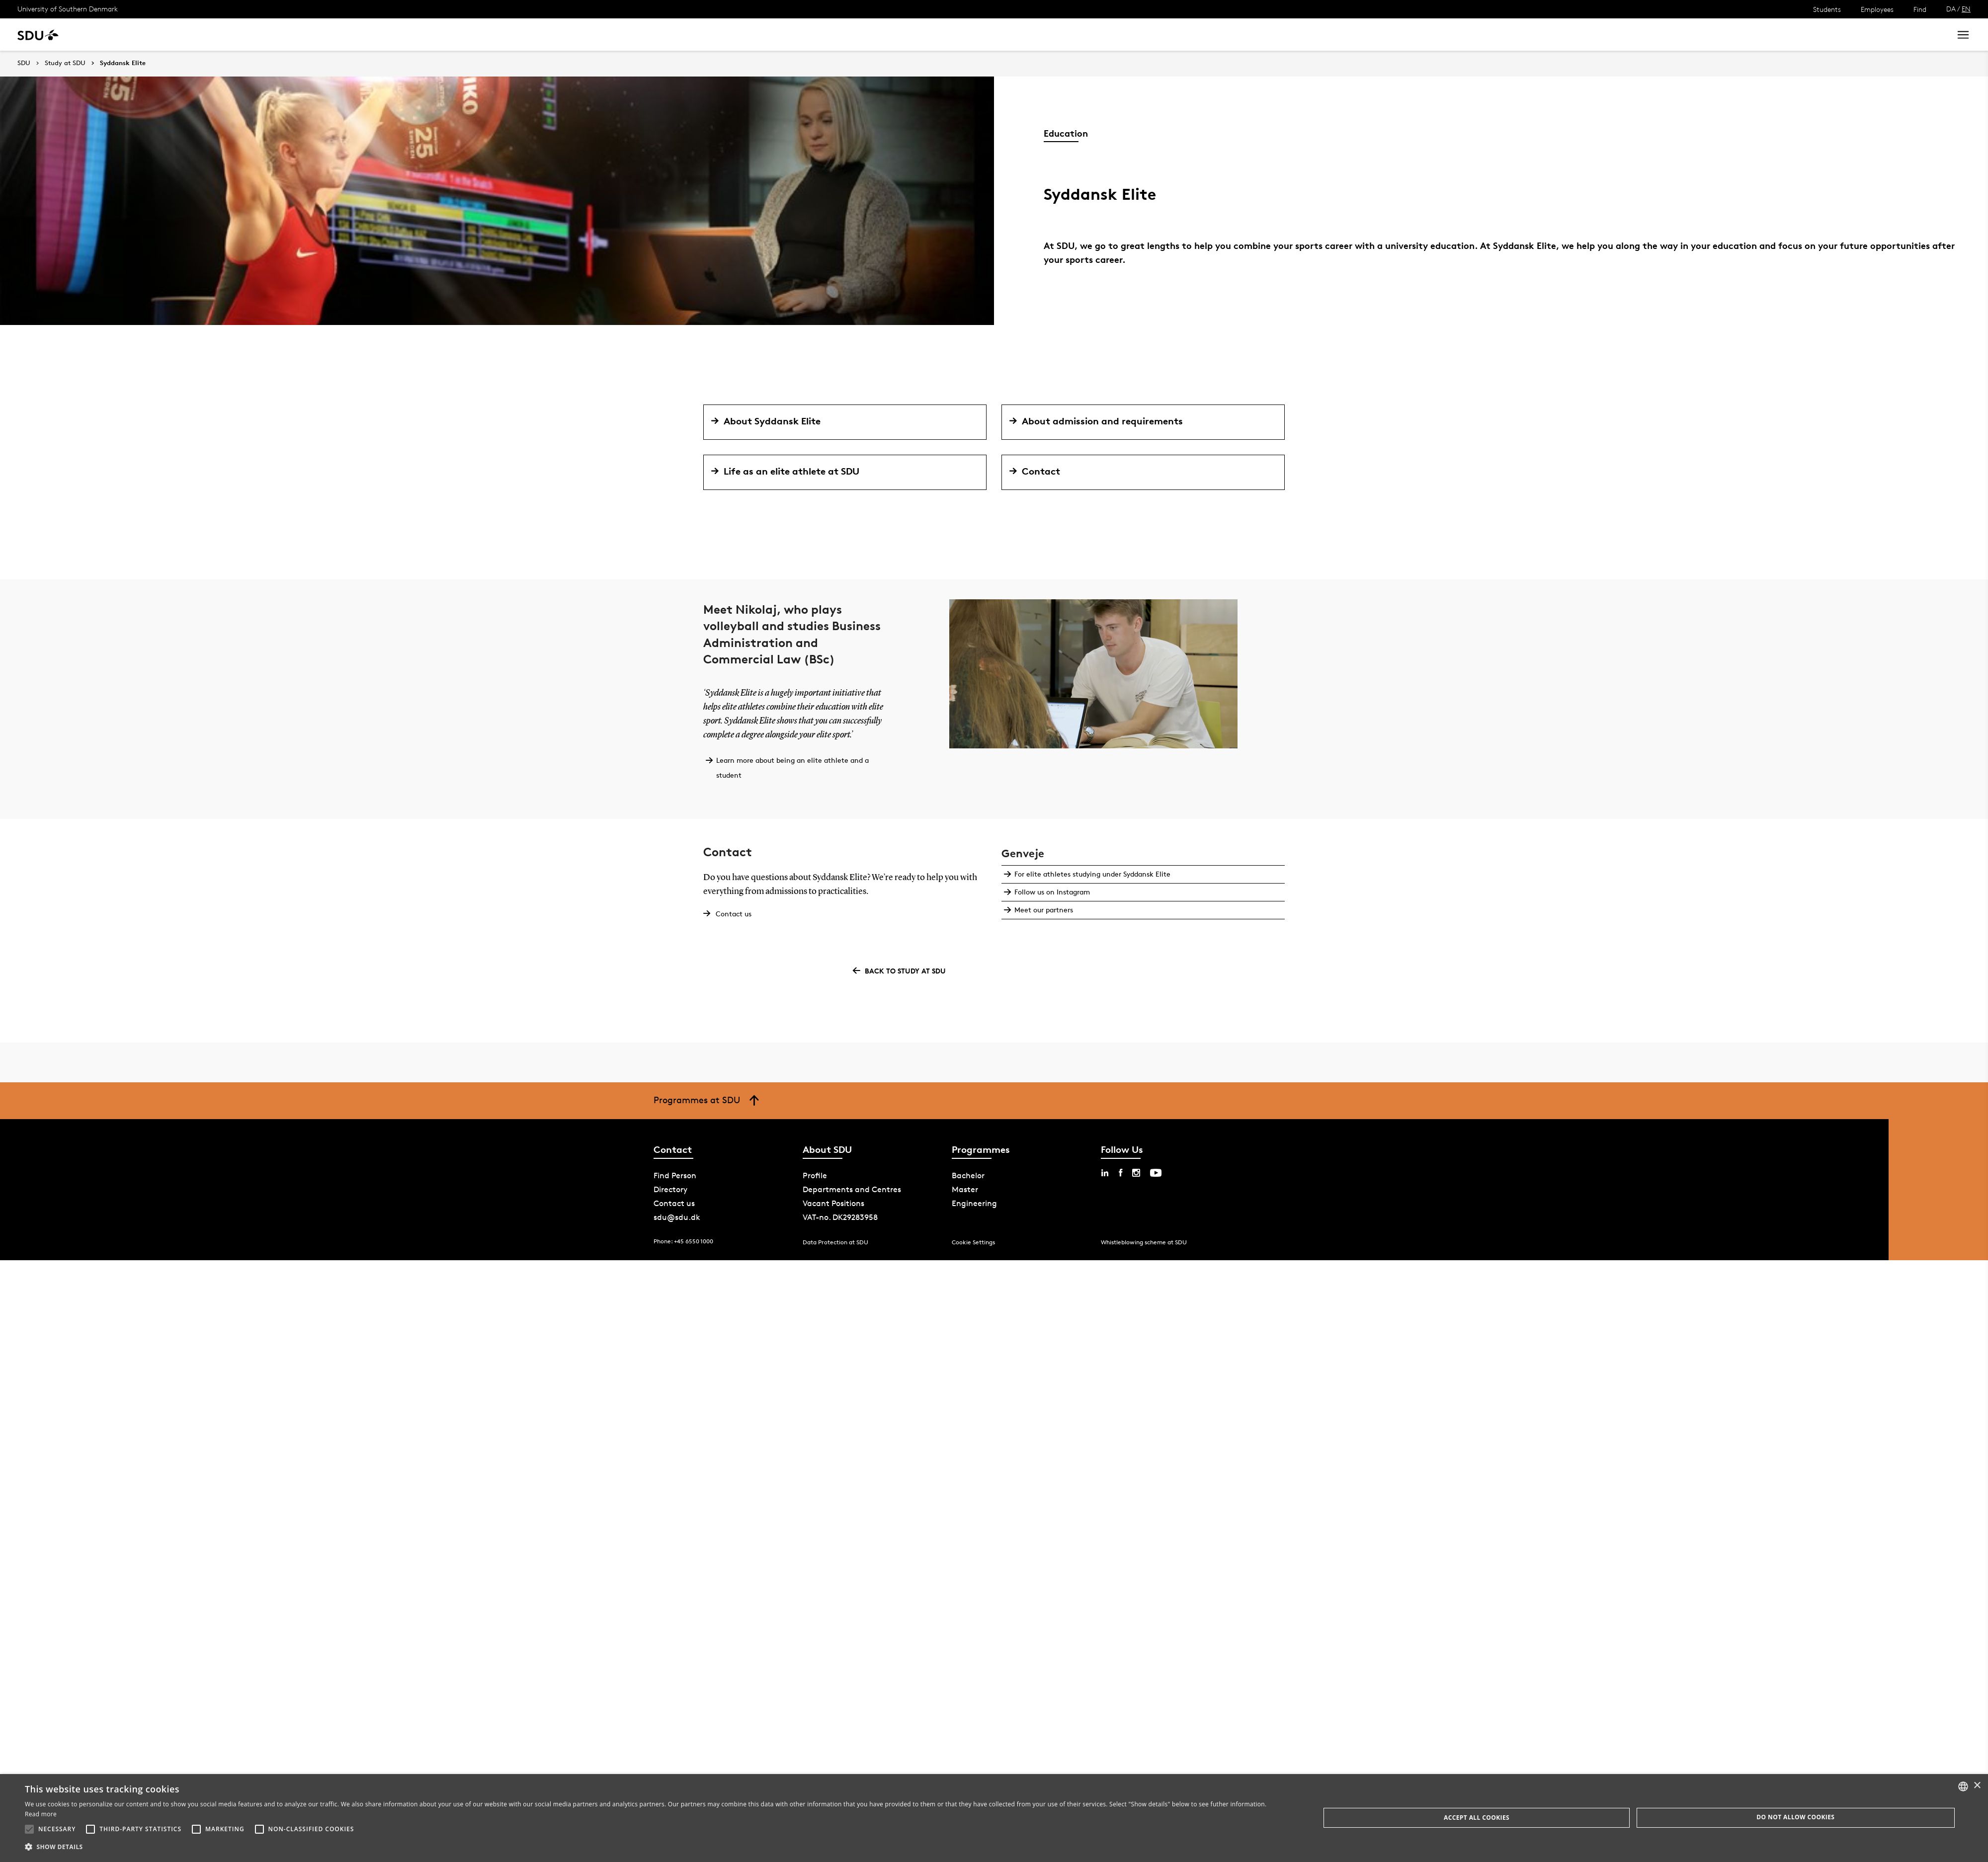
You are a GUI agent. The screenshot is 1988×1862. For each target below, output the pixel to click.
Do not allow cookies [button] (1795, 1817)
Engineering (974, 1203)
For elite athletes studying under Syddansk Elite (1091, 874)
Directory (670, 1189)
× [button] (1977, 1785)
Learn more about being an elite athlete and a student (791, 767)
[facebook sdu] (1120, 1173)
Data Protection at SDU (835, 1242)
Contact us (733, 913)
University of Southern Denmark (67, 8)
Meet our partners (1042, 909)
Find (1919, 9)
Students (1827, 9)
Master (965, 1189)
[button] (29, 1829)
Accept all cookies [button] (1476, 1817)
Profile (815, 1175)
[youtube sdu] (1155, 1173)
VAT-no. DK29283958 (840, 1217)
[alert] (994, 1818)
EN (1966, 8)
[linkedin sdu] (1105, 1173)
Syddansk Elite (123, 63)
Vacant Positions (833, 1203)
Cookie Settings (973, 1242)
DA (1951, 8)
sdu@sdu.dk (677, 1217)
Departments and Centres (852, 1189)
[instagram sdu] (1136, 1173)
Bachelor (968, 1175)
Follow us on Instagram (1051, 892)
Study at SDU (65, 63)
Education (1066, 133)
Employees (1877, 9)
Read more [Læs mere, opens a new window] (41, 1814)
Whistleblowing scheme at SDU (1144, 1242)
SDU (23, 63)
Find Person (675, 1175)
